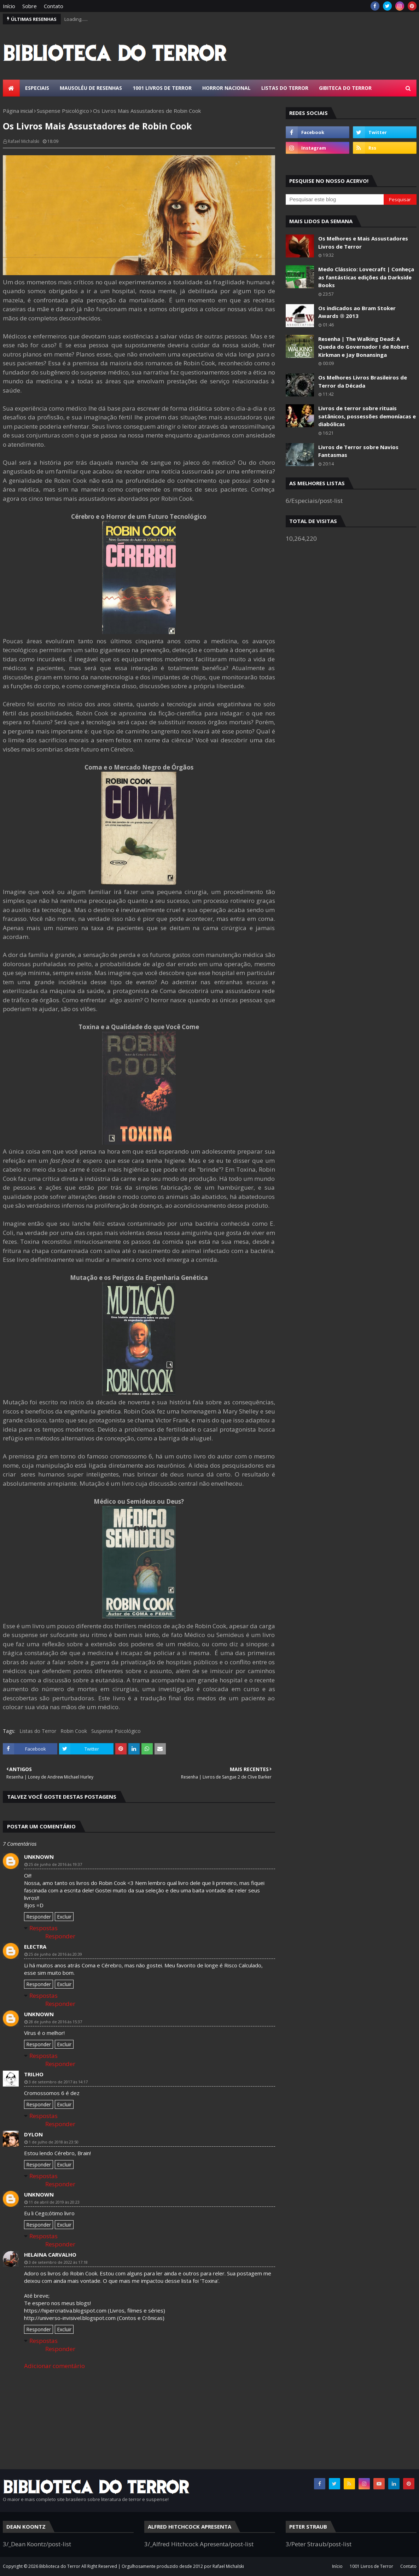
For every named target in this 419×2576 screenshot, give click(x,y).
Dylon (33, 2134)
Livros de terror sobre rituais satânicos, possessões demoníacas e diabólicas (367, 416)
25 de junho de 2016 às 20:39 (55, 1954)
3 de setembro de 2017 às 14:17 (58, 2081)
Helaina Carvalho (50, 2254)
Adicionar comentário (54, 2366)
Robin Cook (73, 1731)
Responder (38, 1916)
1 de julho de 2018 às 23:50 (53, 2142)
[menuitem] (11, 88)
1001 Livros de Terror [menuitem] (162, 88)
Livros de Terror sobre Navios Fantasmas (358, 451)
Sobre (29, 6)
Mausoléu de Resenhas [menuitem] (91, 88)
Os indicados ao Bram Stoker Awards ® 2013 (357, 312)
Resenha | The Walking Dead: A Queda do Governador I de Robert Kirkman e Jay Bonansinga (363, 346)
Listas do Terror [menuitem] (284, 88)
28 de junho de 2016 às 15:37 (55, 2021)
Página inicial (18, 110)
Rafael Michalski (23, 141)
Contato (53, 6)
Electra (35, 1946)
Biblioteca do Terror (59, 2566)
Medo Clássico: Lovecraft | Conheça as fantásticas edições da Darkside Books (366, 277)
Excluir (64, 1916)
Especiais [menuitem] (37, 88)
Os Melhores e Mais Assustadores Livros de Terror (363, 242)
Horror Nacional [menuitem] (226, 88)
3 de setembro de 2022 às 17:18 (58, 2262)
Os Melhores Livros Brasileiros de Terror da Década (362, 381)
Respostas (43, 1928)
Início (9, 6)
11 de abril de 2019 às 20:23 (54, 2202)
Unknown (39, 1856)
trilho (33, 2074)
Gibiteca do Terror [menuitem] (345, 88)
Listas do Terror (37, 1731)
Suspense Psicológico (63, 110)
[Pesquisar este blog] (335, 199)
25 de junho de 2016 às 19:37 (55, 1864)
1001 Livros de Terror (371, 2566)
